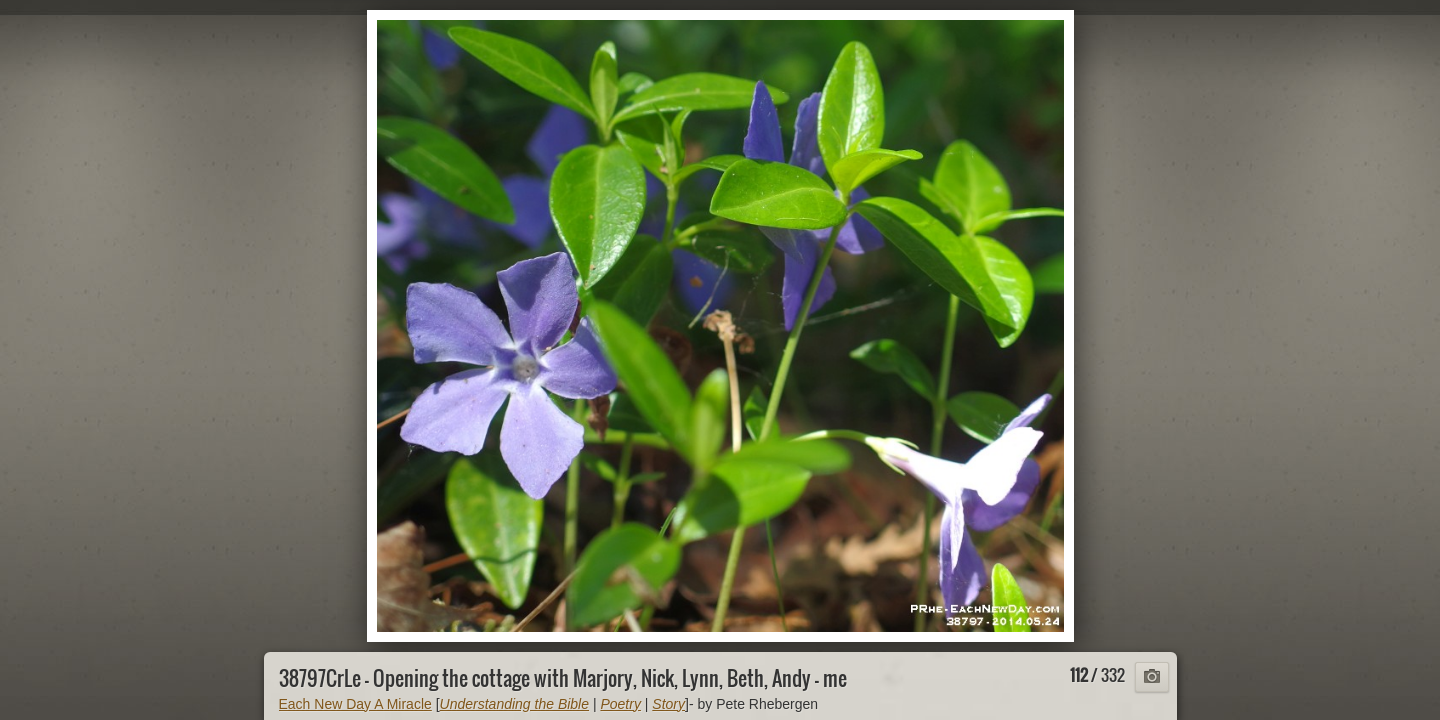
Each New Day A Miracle (355, 704)
